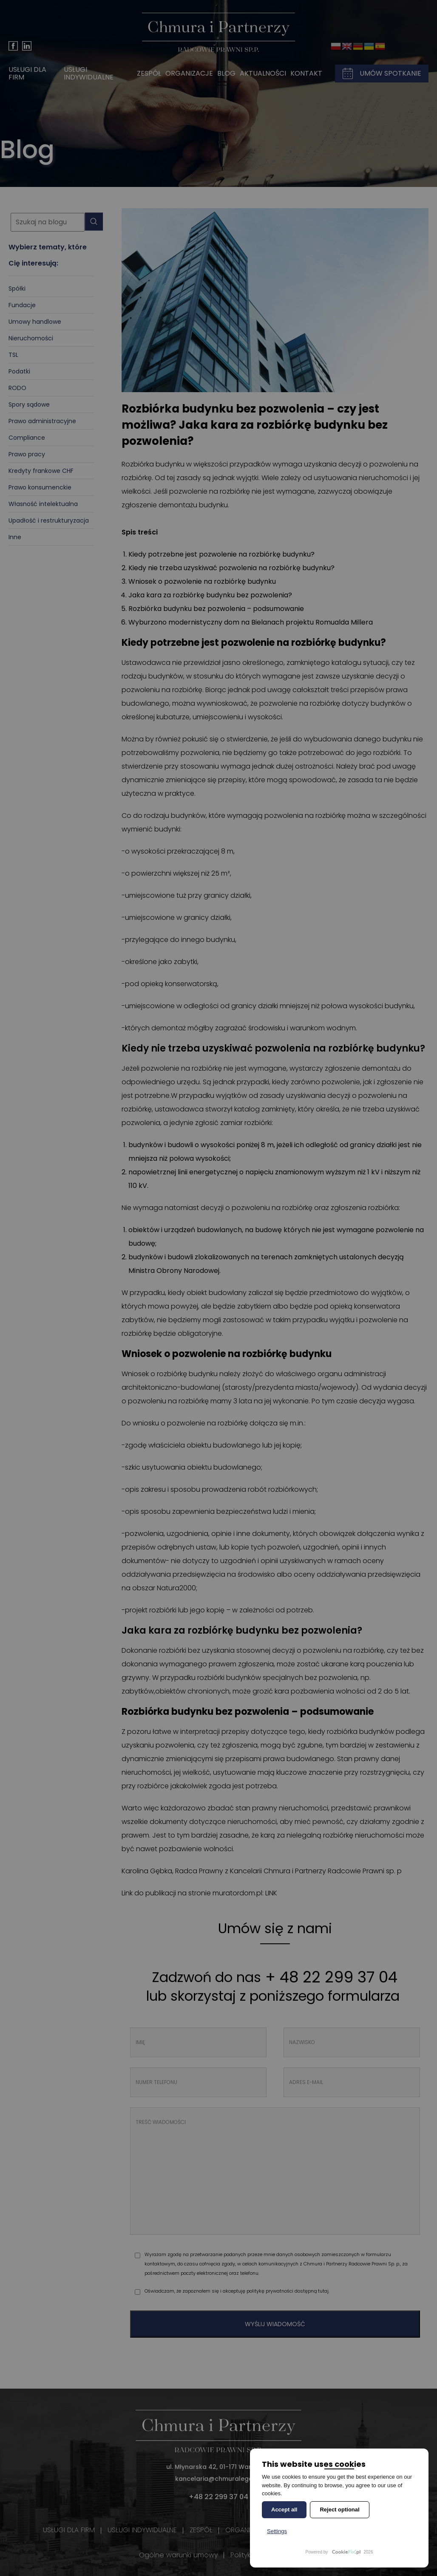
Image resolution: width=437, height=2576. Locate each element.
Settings (277, 2531)
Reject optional (339, 2509)
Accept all (284, 2509)
